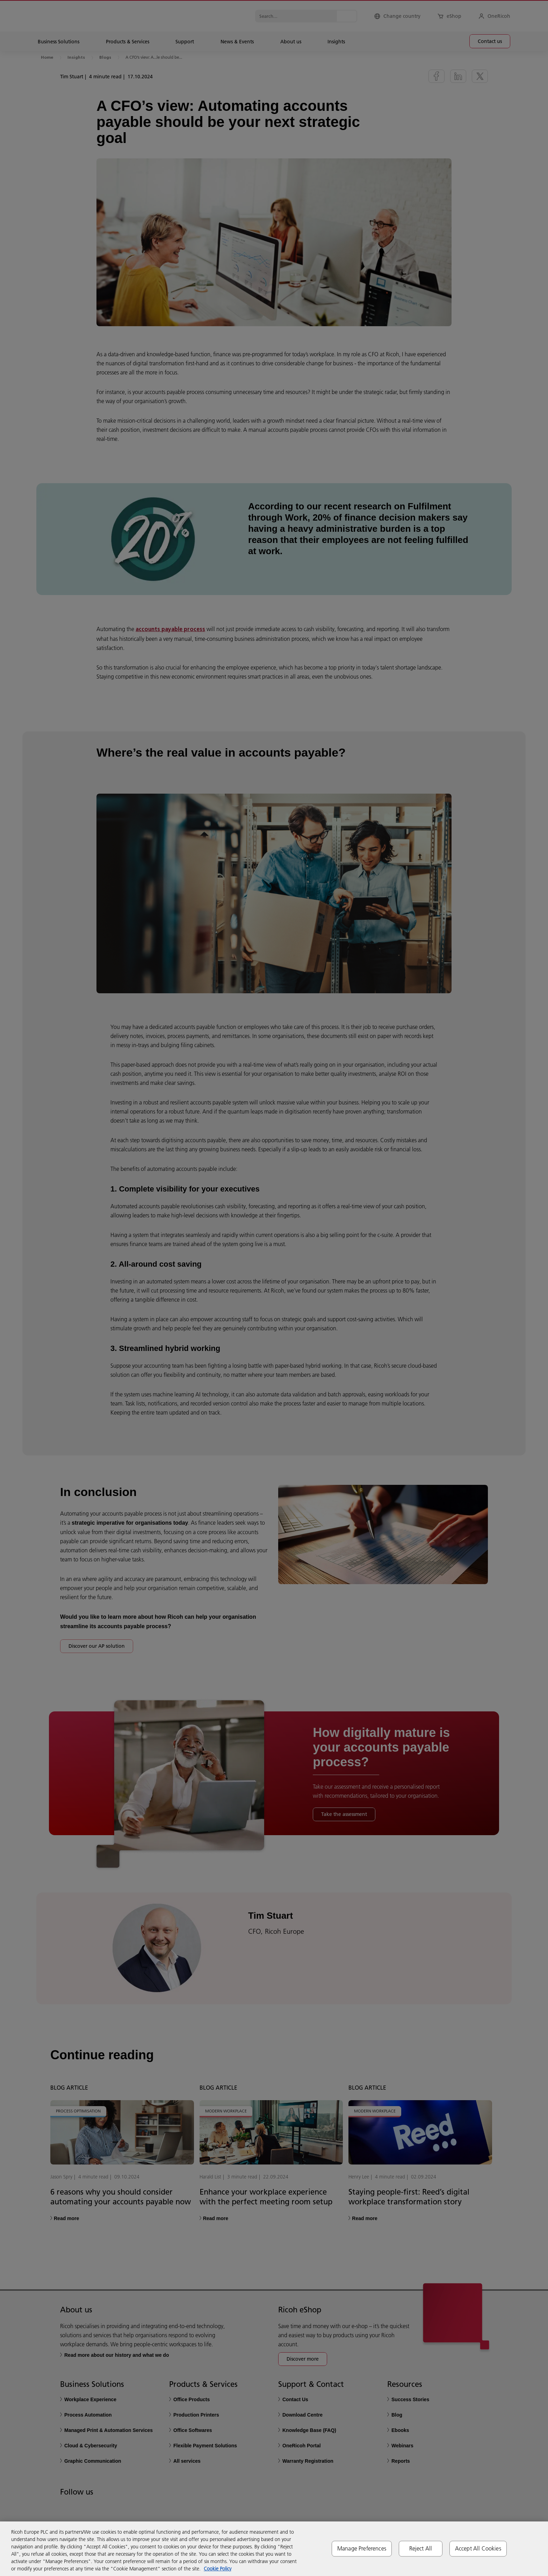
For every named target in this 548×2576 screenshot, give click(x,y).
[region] (274, 2548)
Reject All (420, 2548)
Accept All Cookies (478, 2548)
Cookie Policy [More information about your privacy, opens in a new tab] (217, 2569)
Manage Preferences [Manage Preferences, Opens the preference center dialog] (361, 2548)
